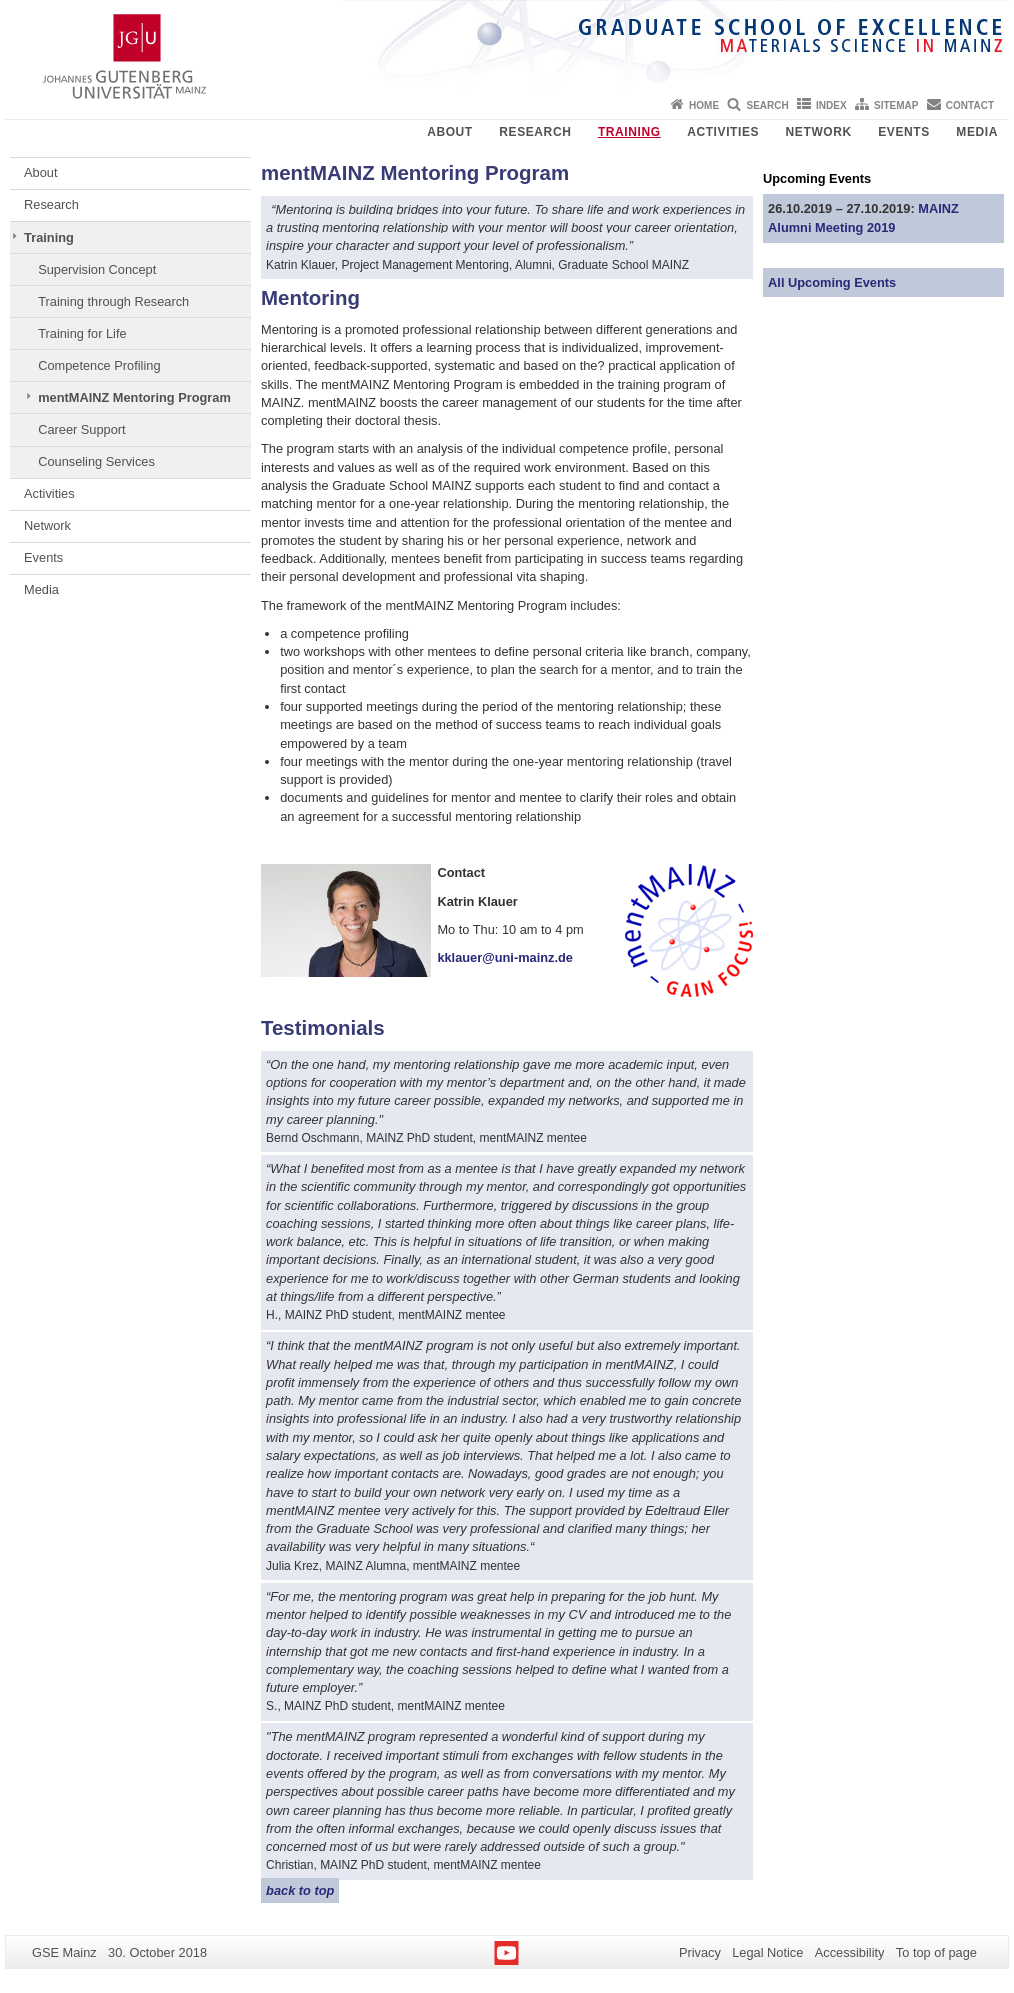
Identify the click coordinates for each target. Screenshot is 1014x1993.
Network (819, 132)
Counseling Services (96, 461)
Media (977, 132)
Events (904, 132)
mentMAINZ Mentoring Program (134, 397)
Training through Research (113, 301)
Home (704, 105)
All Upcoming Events (832, 282)
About (450, 132)
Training (629, 132)
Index (831, 105)
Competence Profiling (99, 365)
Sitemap (896, 105)
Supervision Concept (97, 269)
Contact (970, 105)
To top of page (936, 1952)
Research (535, 132)
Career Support (82, 429)
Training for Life (82, 333)
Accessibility (850, 1952)
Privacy (700, 1952)
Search (767, 105)
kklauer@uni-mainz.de (505, 957)
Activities (723, 132)
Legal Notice (767, 1952)
